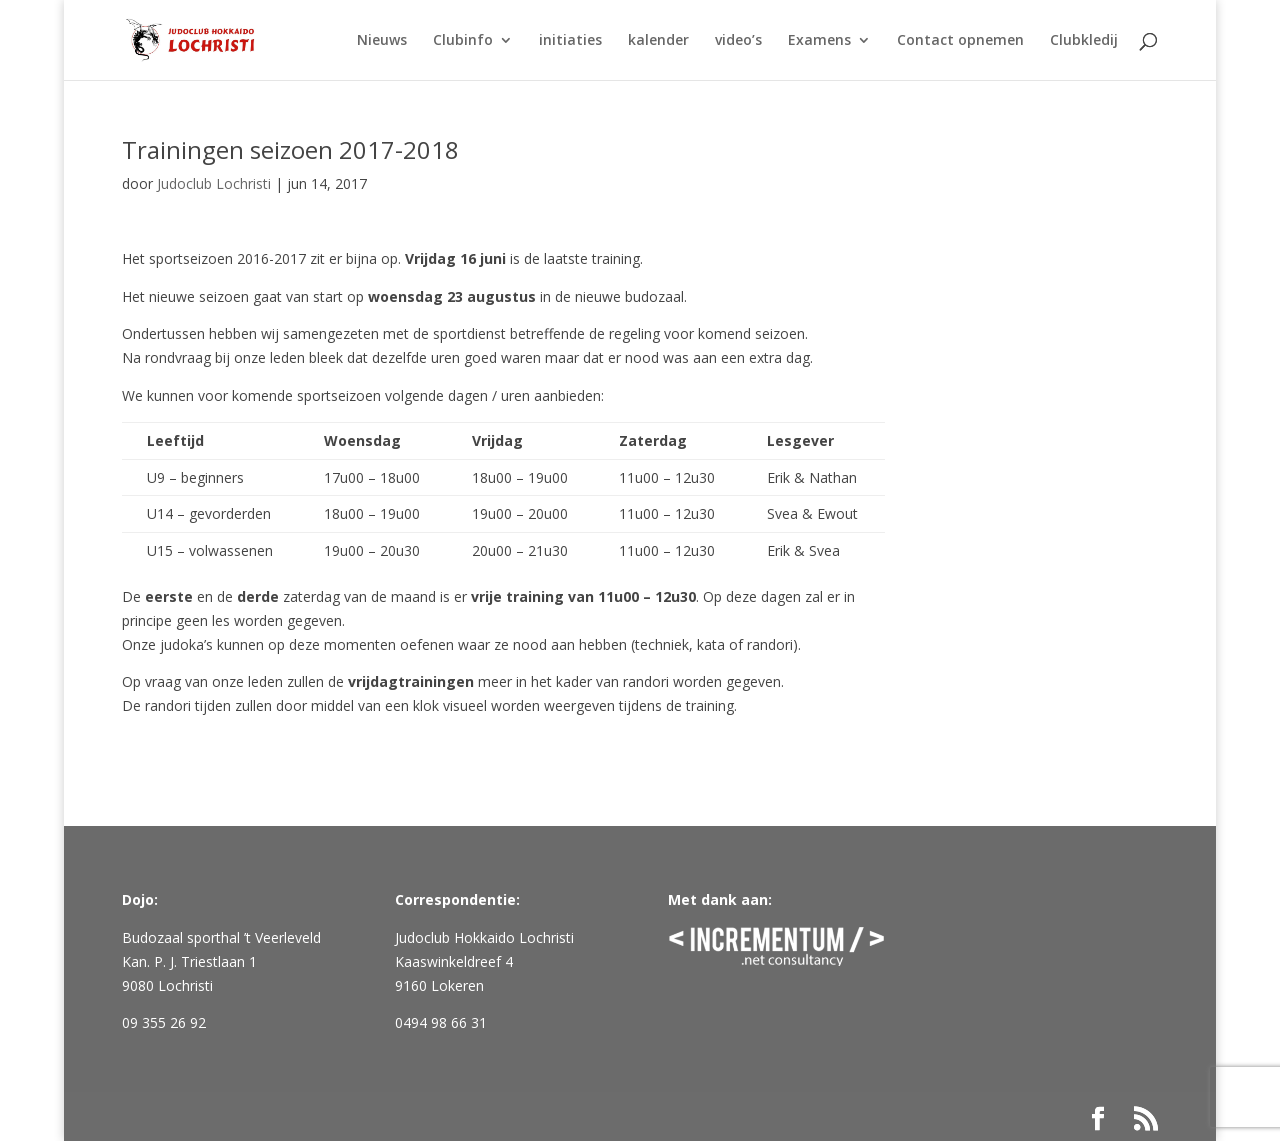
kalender (658, 41)
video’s (738, 41)
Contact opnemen (960, 41)
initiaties (570, 41)
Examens (819, 41)
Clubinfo (463, 41)
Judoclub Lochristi (214, 183)
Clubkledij (1084, 41)
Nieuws (382, 41)
